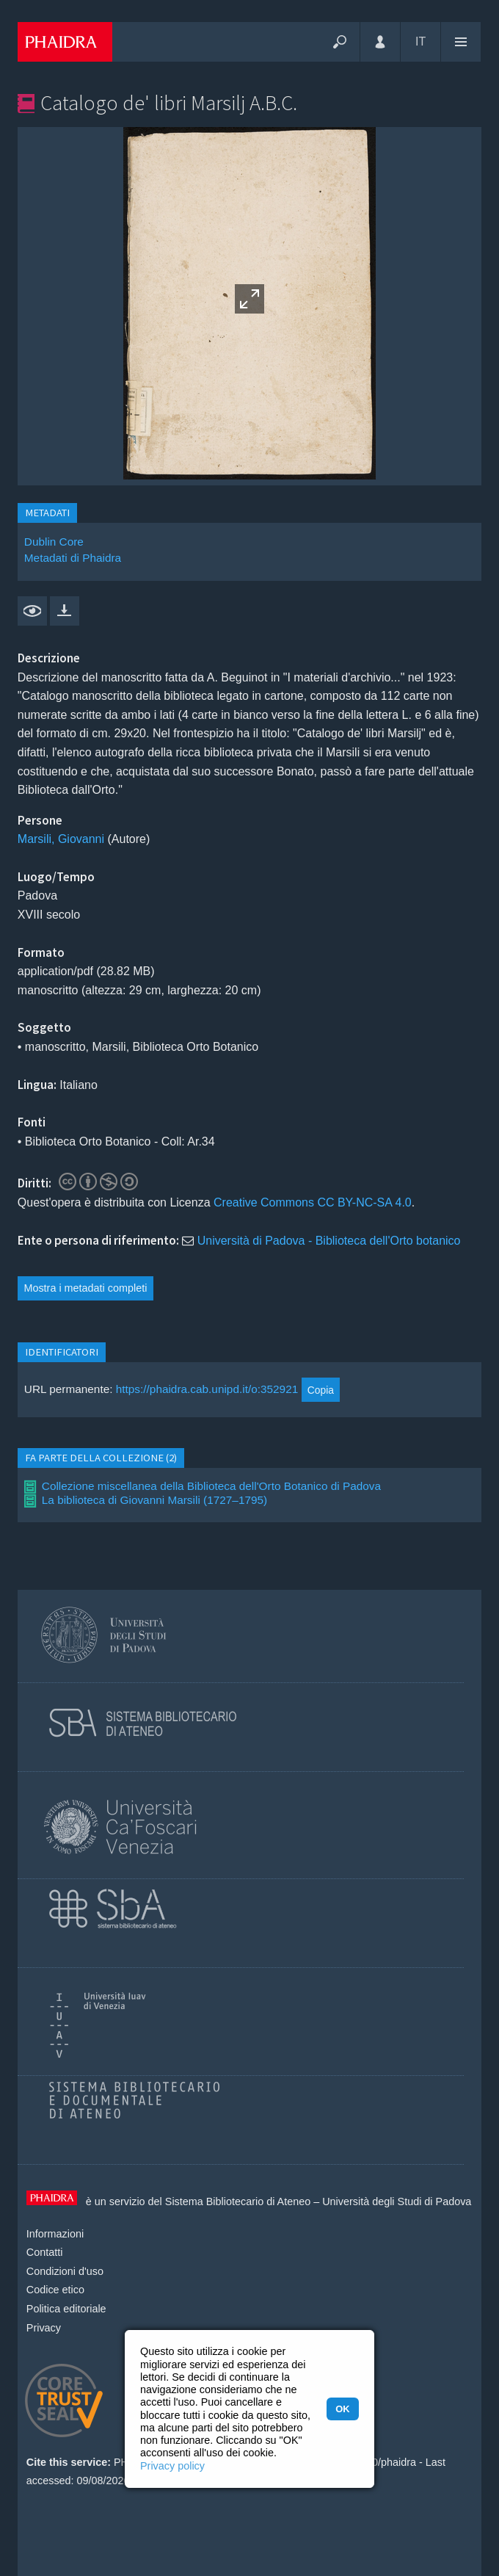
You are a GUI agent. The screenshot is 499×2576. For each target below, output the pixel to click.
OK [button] (342, 2408)
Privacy (43, 2328)
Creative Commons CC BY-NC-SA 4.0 (313, 1202)
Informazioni (55, 2234)
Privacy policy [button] (172, 2466)
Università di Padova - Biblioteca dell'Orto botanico (329, 1240)
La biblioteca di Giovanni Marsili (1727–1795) (154, 1500)
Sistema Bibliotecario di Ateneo (237, 2201)
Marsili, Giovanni (61, 839)
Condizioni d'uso (64, 2271)
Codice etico (55, 2289)
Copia (320, 1390)
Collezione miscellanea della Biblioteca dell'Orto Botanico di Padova (211, 1486)
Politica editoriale (66, 2309)
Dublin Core (54, 541)
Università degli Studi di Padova (396, 2201)
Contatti (44, 2252)
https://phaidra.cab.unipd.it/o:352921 (207, 1389)
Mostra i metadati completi (85, 1288)
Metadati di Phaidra (72, 557)
